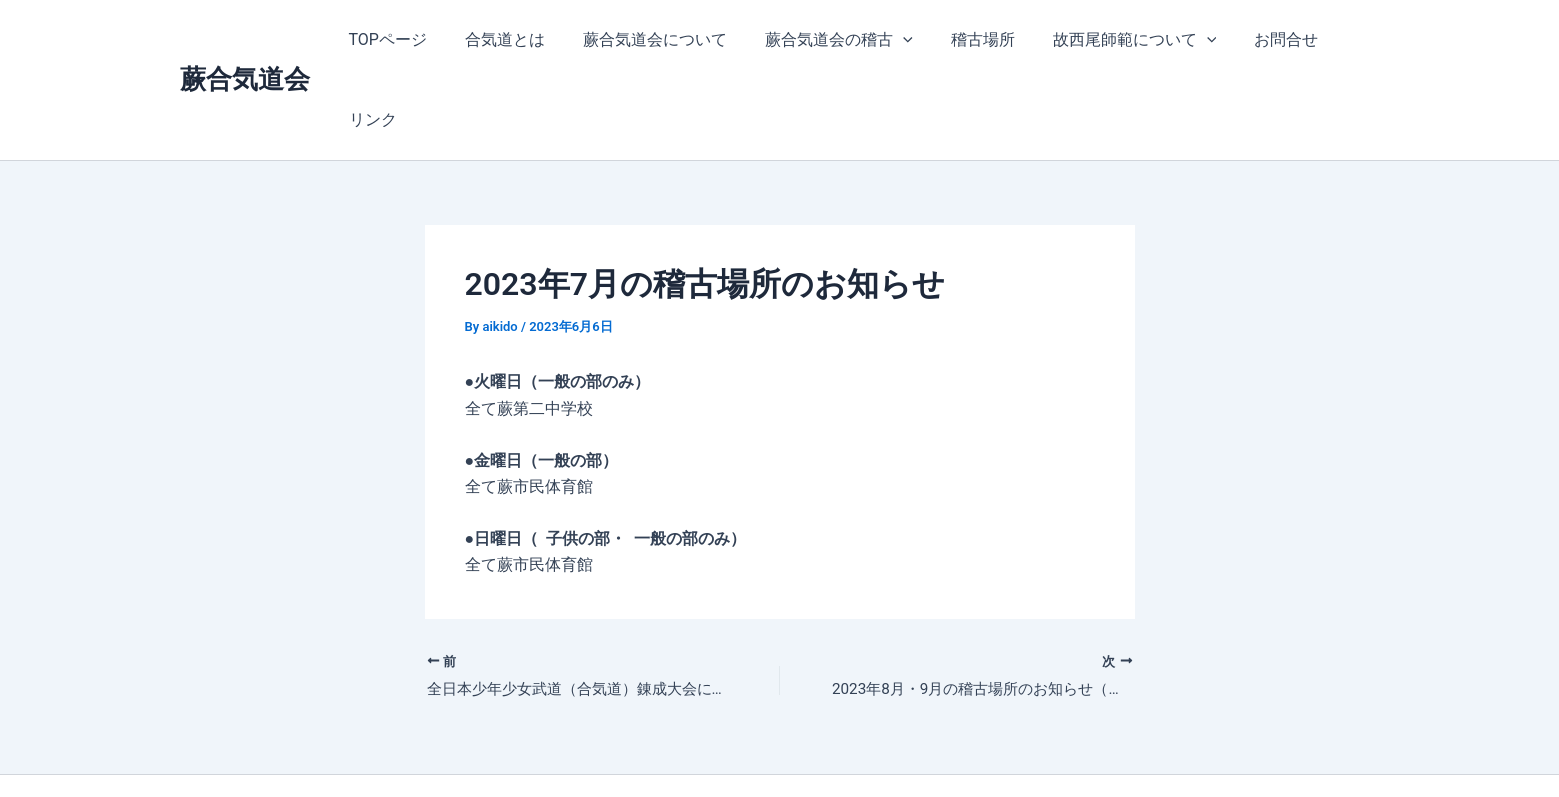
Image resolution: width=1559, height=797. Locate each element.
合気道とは (500, 39)
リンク (1340, 39)
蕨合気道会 (245, 39)
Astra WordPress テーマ (933, 746)
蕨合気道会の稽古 (822, 40)
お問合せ (1252, 39)
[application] (886, 40)
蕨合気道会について (644, 39)
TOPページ (389, 39)
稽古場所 (960, 39)
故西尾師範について (1106, 40)
